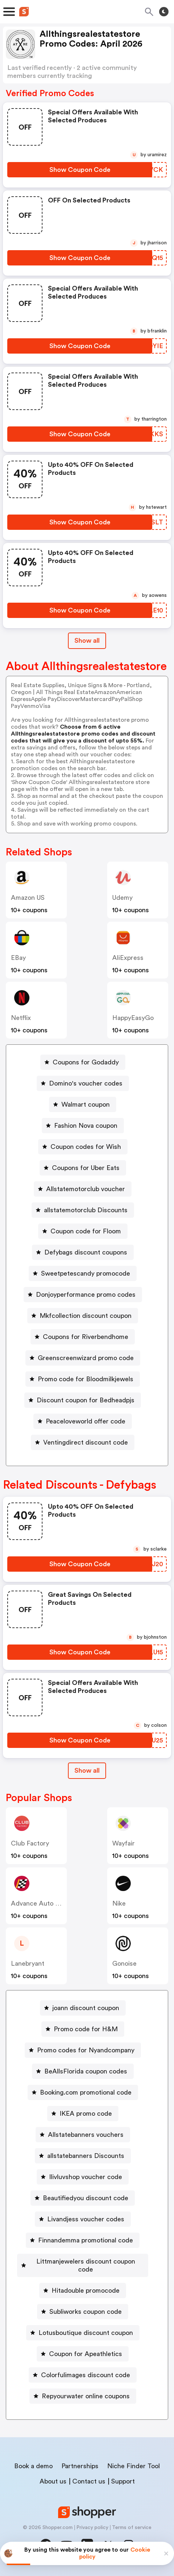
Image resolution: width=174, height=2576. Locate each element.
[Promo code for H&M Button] (82, 2029)
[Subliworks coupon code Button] (82, 2311)
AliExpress (127, 957)
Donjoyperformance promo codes (85, 1294)
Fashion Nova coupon (85, 1125)
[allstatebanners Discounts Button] (83, 2155)
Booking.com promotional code (85, 2092)
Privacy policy (92, 2527)
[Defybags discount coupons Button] (83, 1252)
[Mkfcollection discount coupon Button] (82, 1315)
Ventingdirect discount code (85, 1442)
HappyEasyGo (133, 1018)
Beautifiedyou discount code (85, 2198)
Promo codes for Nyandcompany (85, 2050)
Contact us (88, 2481)
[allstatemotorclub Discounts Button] (83, 1210)
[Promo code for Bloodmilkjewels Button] (82, 1379)
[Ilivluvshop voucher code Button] (83, 2177)
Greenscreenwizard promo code (86, 1358)
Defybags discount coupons (85, 1252)
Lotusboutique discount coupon (86, 2332)
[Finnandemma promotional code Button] (82, 2240)
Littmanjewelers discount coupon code (85, 2265)
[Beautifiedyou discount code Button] (83, 2198)
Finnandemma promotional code (85, 2240)
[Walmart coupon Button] (82, 1104)
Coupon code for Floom (85, 1231)
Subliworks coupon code (85, 2311)
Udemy (122, 897)
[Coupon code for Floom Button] (83, 1231)
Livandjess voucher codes (85, 2219)
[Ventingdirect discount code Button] (82, 1442)
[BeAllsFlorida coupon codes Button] (83, 2071)
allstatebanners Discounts (85, 2155)
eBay (18, 957)
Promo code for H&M (86, 2029)
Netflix (21, 1018)
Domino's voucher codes (85, 1083)
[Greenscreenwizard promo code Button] (82, 1358)
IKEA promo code (86, 2113)
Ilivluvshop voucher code (85, 2177)
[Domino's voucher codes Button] (83, 1083)
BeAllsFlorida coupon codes (85, 2071)
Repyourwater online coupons (86, 2396)
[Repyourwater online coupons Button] (82, 2396)
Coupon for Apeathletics (85, 2354)
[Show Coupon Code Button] (79, 169)
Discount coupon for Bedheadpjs (85, 1400)
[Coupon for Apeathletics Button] (83, 2354)
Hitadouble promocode (86, 2290)
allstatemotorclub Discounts (86, 1210)
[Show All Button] (87, 1770)
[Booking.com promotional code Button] (83, 2092)
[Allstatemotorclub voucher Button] (82, 1189)
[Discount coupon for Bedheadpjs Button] (82, 1400)
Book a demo (33, 2466)
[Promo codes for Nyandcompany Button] (83, 2050)
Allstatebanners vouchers (86, 2134)
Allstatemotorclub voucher (85, 1189)
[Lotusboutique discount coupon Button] (82, 2332)
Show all (87, 1770)
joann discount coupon (85, 2008)
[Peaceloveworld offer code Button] (82, 1421)
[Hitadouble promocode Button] (82, 2290)
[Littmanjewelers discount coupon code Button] (82, 2265)
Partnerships (79, 2466)
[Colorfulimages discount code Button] (83, 2375)
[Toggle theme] (164, 12)
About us (53, 2481)
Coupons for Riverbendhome (85, 1337)
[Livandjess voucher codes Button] (83, 2219)
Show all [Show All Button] (87, 640)
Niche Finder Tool (133, 2466)
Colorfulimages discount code (85, 2375)
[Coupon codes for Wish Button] (83, 1146)
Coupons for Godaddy (86, 1062)
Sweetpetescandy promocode (85, 1273)
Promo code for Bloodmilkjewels (85, 1379)
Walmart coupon (85, 1104)
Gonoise (124, 1963)
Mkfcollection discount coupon (85, 1315)
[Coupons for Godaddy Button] (82, 1062)
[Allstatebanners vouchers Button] (83, 2134)
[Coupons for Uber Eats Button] (83, 1167)
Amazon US (28, 897)
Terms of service (131, 2527)
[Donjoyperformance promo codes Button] (83, 1294)
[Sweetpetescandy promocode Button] (83, 1273)
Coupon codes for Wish (85, 1146)
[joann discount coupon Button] (83, 2008)
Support (123, 2481)
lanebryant (27, 1963)
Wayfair (123, 1843)
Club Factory (30, 1843)
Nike (119, 1903)
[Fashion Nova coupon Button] (83, 1125)
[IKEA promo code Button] (82, 2113)
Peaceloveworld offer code (85, 1421)
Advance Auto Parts (40, 1903)
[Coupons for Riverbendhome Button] (83, 1336)
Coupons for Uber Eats (86, 1168)
